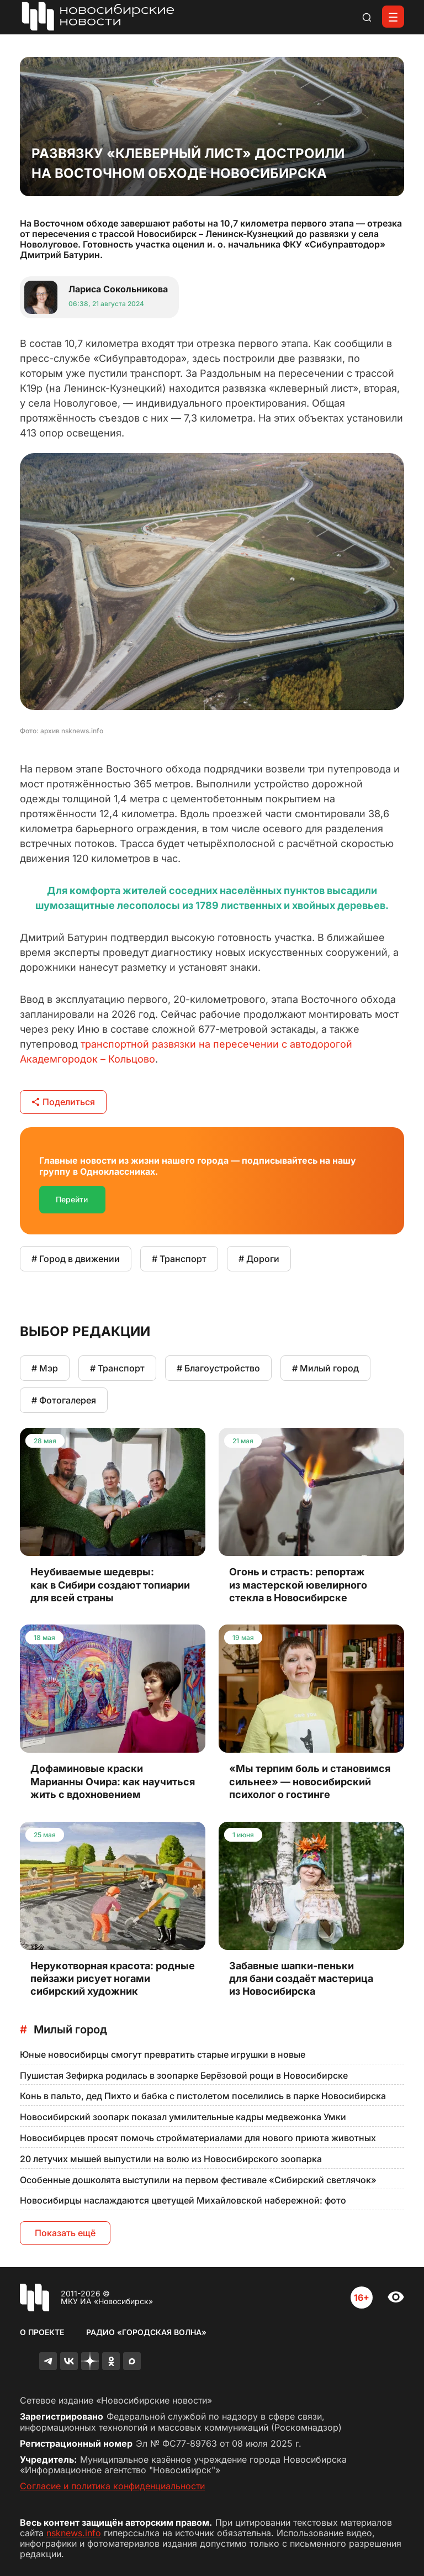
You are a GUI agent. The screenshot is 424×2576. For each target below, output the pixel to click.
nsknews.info (73, 2532)
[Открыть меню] (393, 17)
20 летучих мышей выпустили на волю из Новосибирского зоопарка (171, 2158)
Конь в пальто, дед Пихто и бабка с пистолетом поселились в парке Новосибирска (203, 2095)
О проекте (42, 2332)
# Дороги (259, 1258)
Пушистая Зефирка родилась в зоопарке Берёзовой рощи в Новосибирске (184, 2075)
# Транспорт (179, 1258)
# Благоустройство (218, 1368)
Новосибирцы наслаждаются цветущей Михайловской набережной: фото (183, 2200)
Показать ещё (65, 2232)
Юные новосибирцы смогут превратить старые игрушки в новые (162, 2054)
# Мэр (44, 1368)
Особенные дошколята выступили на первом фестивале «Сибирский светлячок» (198, 2179)
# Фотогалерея (63, 1400)
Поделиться (63, 1101)
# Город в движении (75, 1258)
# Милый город (325, 1368)
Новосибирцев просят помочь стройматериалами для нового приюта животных (198, 2137)
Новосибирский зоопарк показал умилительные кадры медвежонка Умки (183, 2116)
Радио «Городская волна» (146, 2332)
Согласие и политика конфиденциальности (112, 2485)
